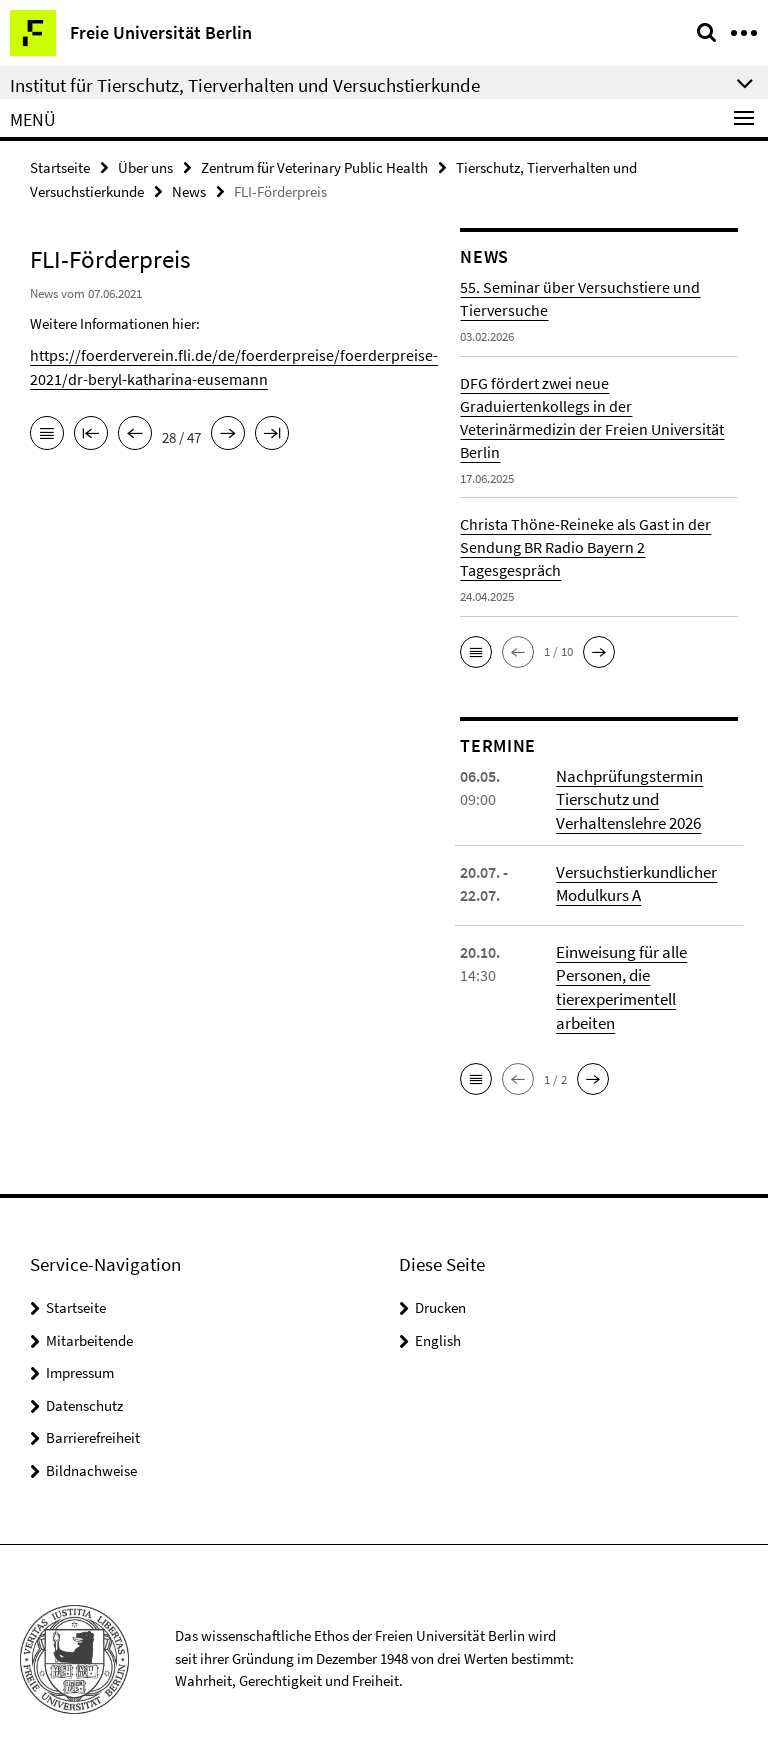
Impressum (80, 1343)
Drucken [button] (440, 1278)
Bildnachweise (91, 1440)
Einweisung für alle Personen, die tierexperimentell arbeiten (644, 971)
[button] (476, 650)
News (189, 189)
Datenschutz (84, 1375)
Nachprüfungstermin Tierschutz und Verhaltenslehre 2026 (627, 797)
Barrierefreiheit (93, 1408)
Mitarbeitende (89, 1310)
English (438, 1310)
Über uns (145, 166)
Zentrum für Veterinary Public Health (314, 166)
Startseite (60, 166)
